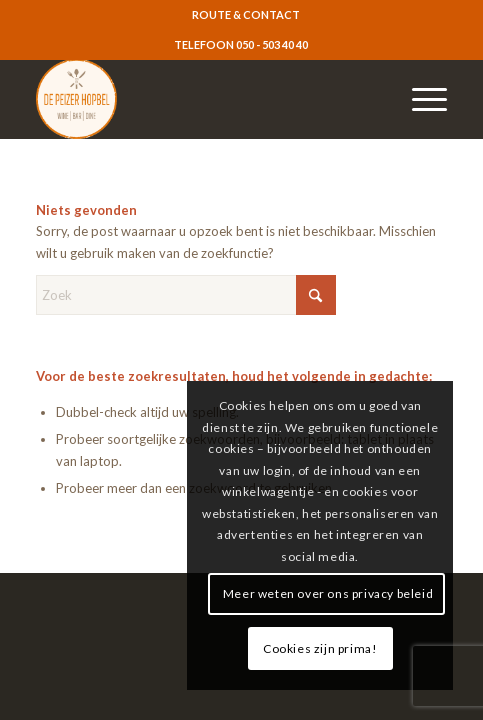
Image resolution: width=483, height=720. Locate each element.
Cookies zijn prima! (320, 648)
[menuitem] (246, 15)
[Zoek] (186, 295)
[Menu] (419, 99)
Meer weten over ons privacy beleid (328, 593)
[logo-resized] (200, 99)
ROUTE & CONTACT (246, 14)
